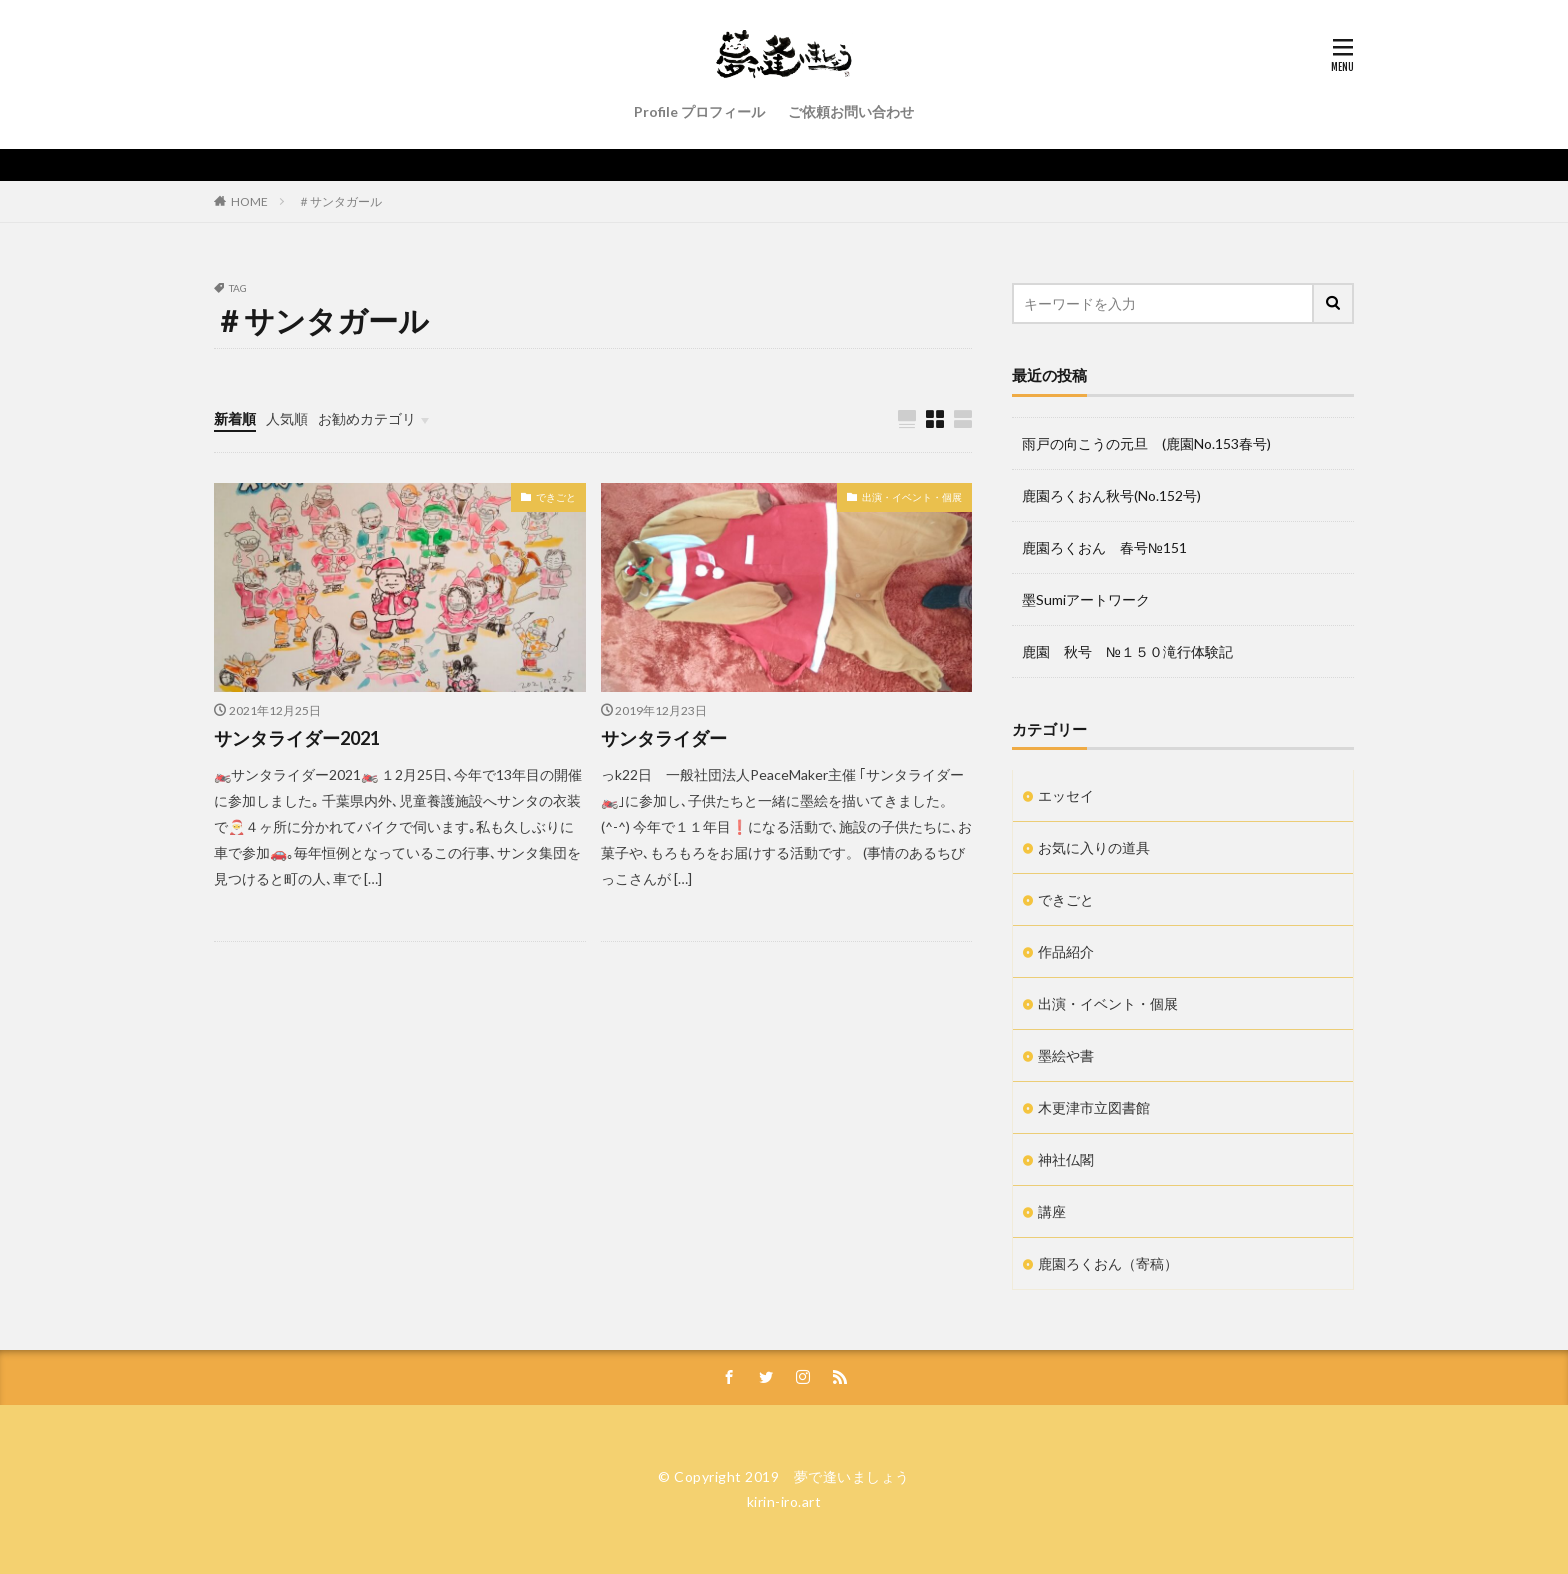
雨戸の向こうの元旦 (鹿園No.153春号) (1146, 443)
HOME (249, 201)
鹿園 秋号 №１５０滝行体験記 (1127, 651)
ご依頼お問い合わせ (851, 111)
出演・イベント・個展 (912, 497)
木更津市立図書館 (1094, 1107)
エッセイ (1066, 795)
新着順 (235, 418)
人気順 (287, 418)
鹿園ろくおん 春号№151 (1104, 547)
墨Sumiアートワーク (1086, 599)
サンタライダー (664, 738)
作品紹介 (1066, 951)
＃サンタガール (340, 201)
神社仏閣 (1066, 1159)
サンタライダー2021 (297, 738)
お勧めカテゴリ (367, 418)
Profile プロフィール (699, 111)
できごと (556, 497)
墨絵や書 (1066, 1055)
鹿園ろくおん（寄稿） (1108, 1263)
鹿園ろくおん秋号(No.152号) (1111, 495)
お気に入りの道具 (1094, 847)
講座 (1052, 1211)
